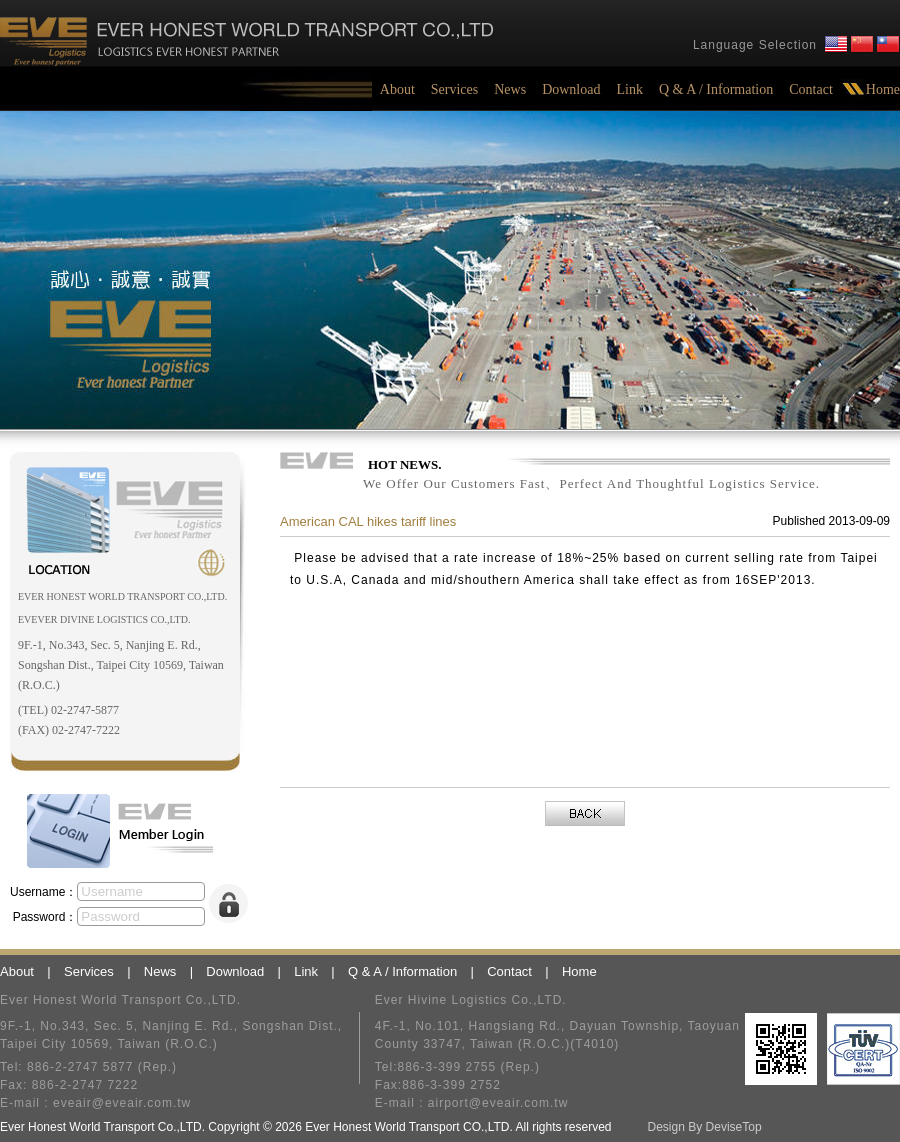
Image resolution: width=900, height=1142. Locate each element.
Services (454, 89)
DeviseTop (734, 1127)
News (510, 89)
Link (629, 89)
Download (571, 89)
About (397, 89)
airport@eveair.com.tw (498, 1103)
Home (883, 89)
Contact (811, 89)
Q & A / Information (716, 89)
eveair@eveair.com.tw (122, 1103)
